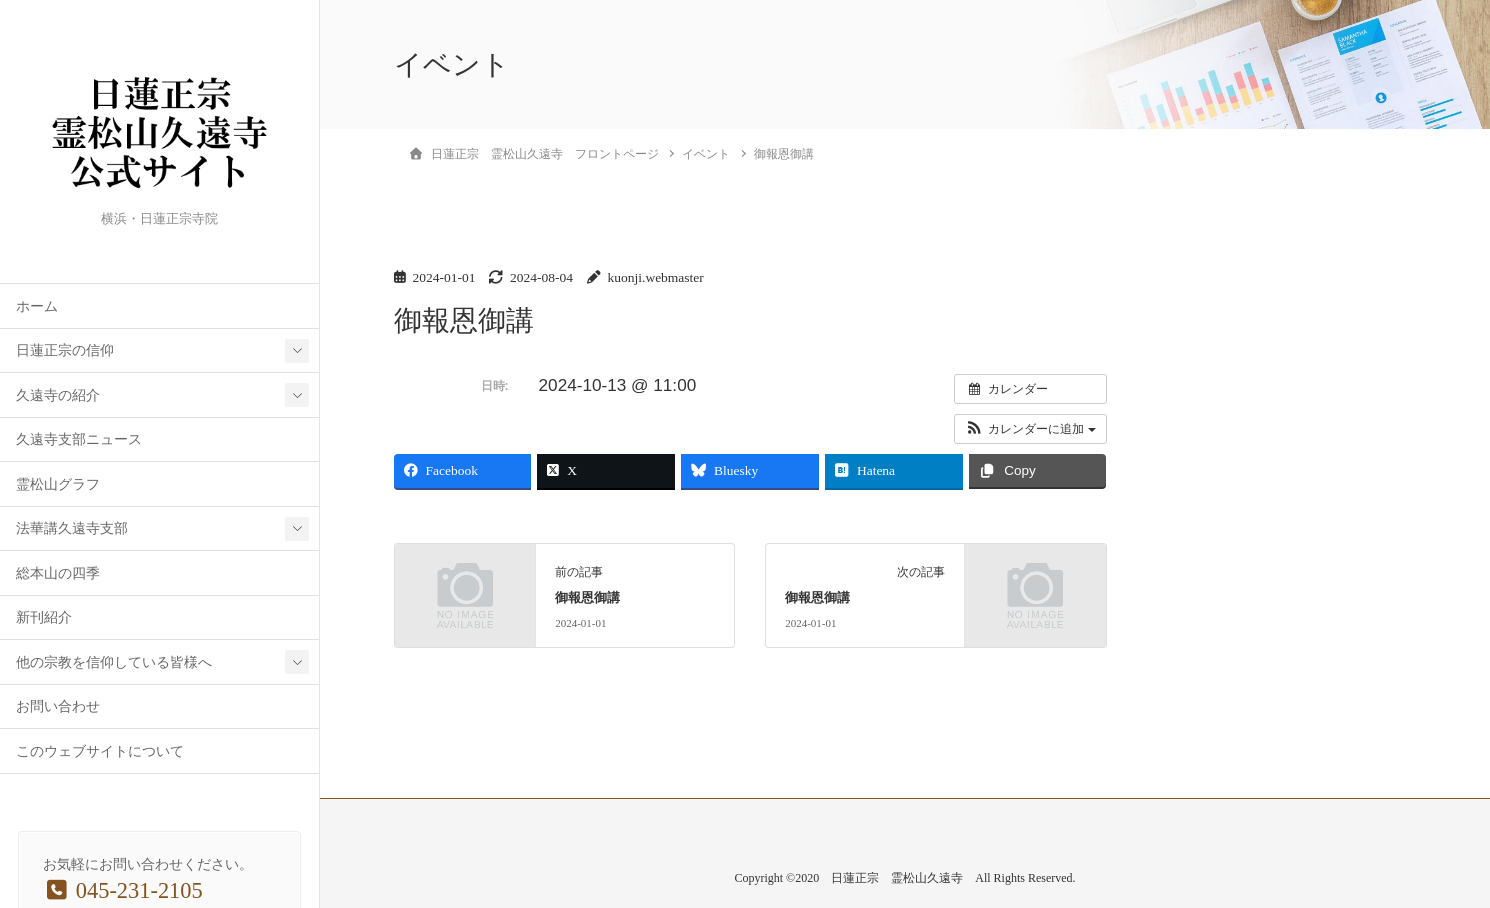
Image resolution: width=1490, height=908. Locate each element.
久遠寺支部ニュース (79, 439)
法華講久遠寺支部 (72, 528)
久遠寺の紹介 (58, 395)
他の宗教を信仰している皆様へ (114, 662)
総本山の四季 (58, 573)
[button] (1030, 429)
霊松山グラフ (58, 484)
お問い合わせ (58, 706)
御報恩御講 (587, 598)
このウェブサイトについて (100, 751)
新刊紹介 (44, 617)
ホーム (37, 306)
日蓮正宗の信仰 (65, 350)
